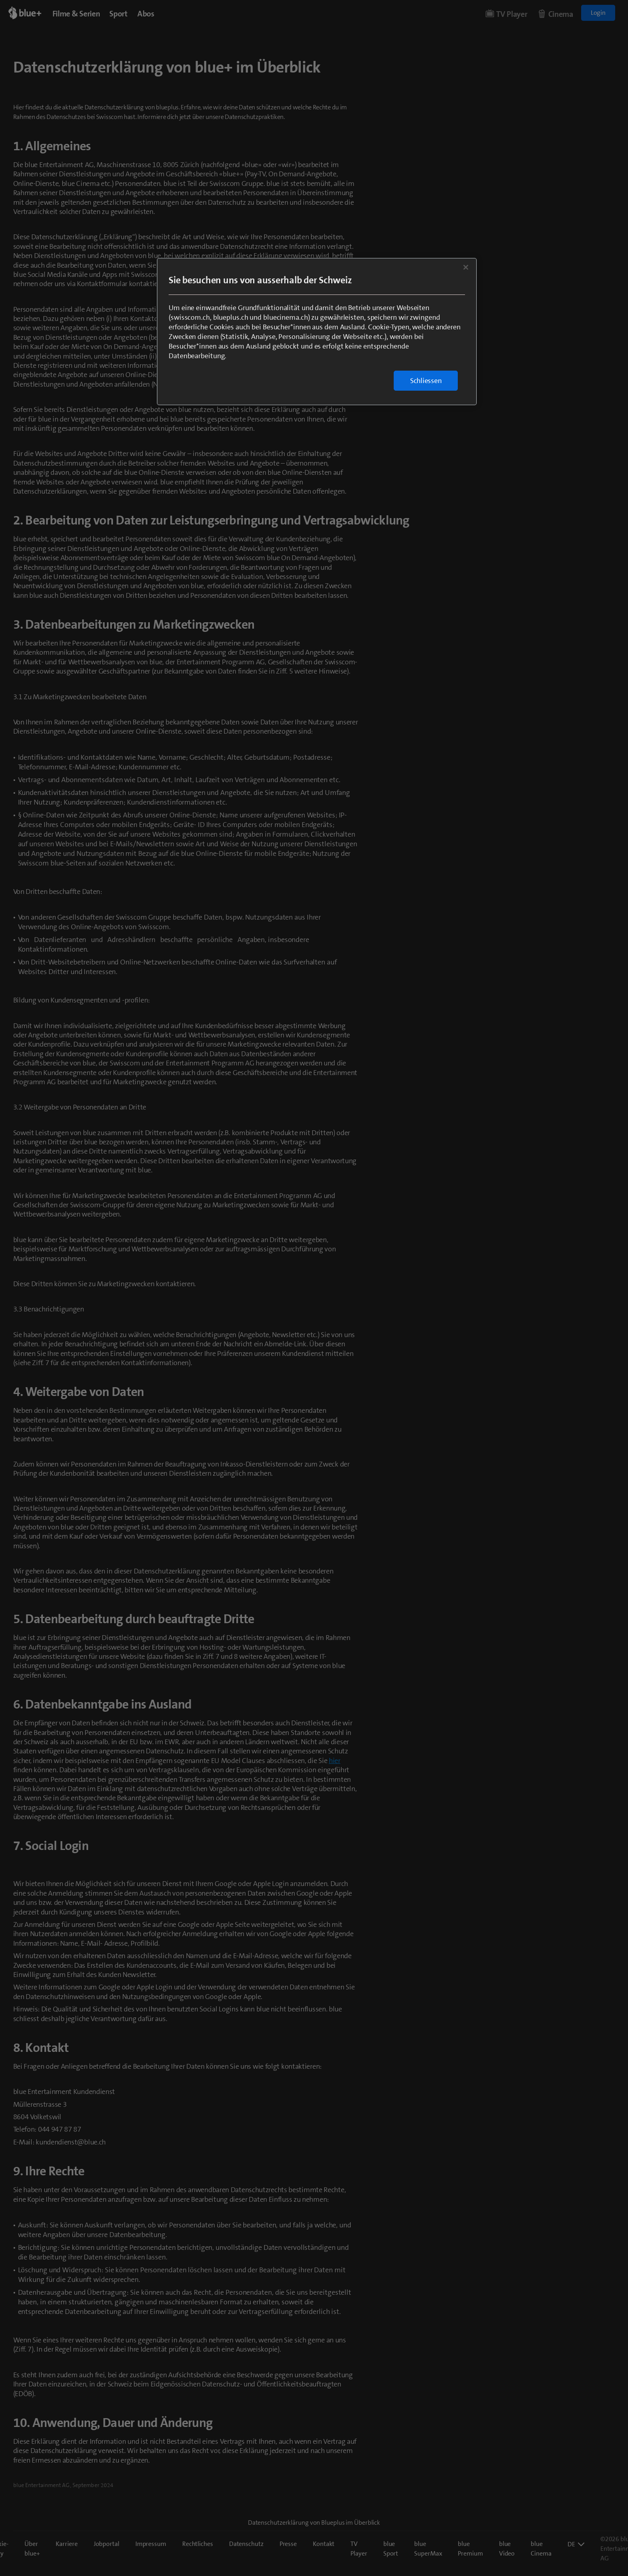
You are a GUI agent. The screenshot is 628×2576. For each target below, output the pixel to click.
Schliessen (426, 380)
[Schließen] (466, 267)
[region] (317, 331)
